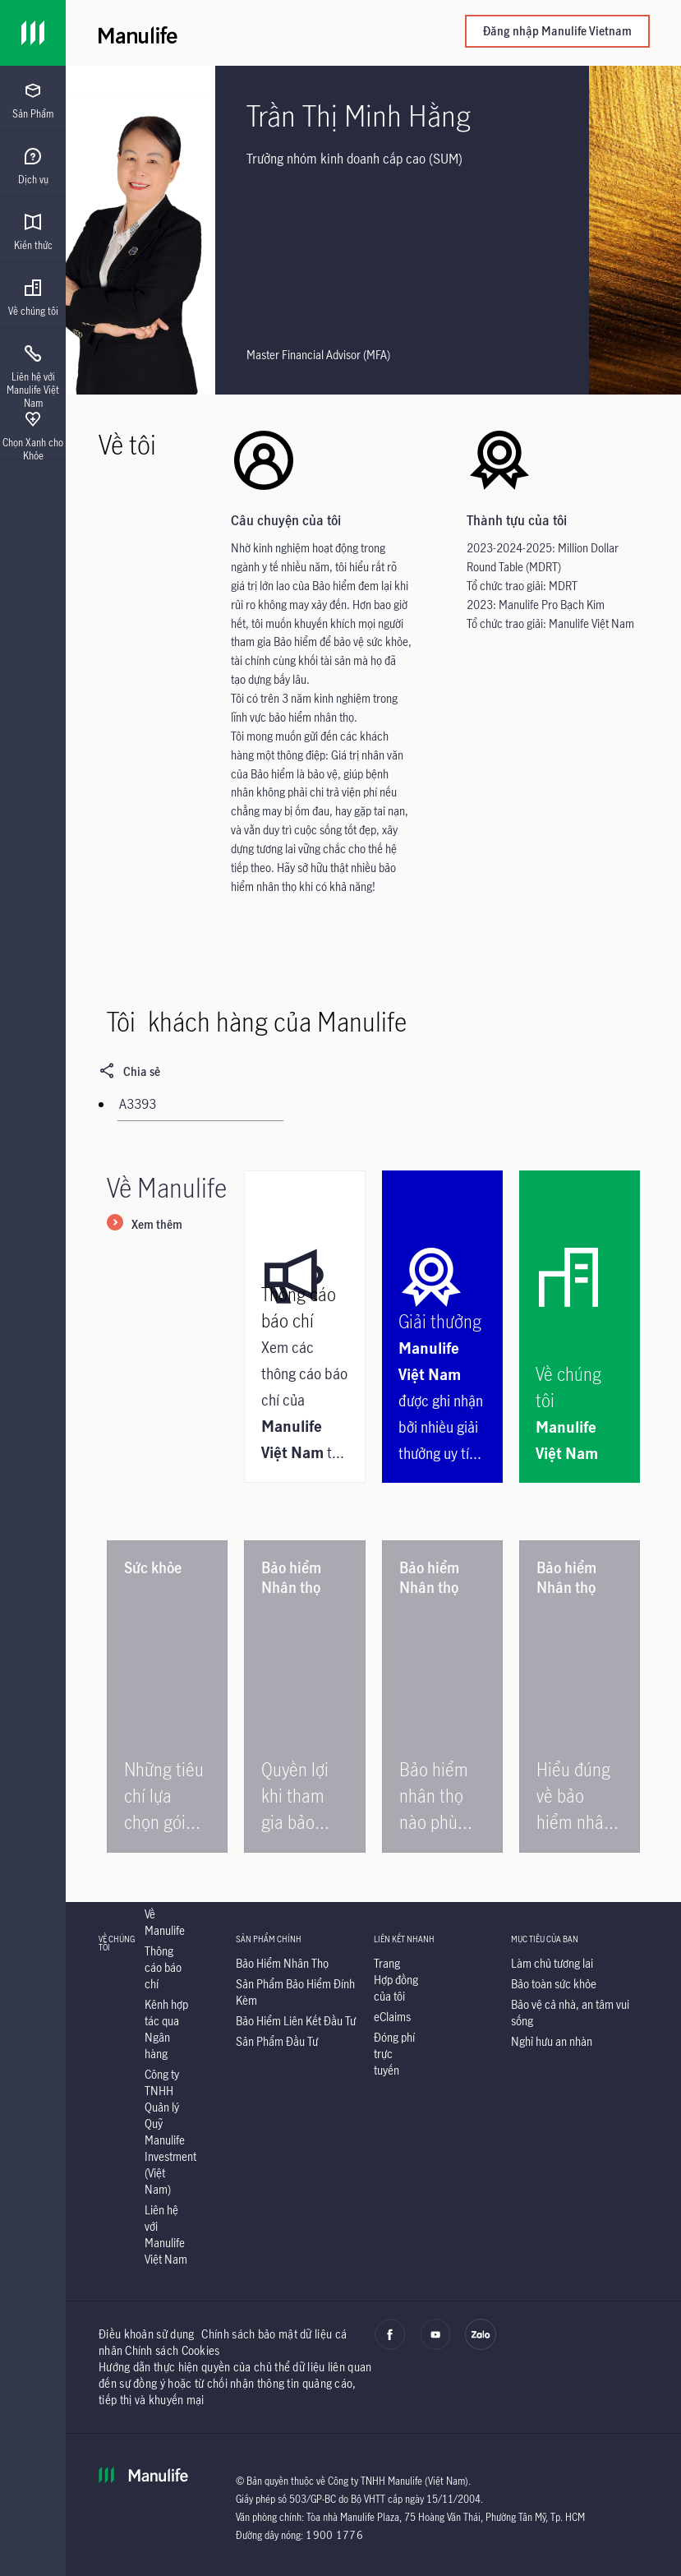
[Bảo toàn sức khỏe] (553, 1984)
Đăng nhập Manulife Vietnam (557, 31)
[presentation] (33, 99)
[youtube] (435, 2346)
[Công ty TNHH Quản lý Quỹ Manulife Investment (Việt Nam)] (170, 2131)
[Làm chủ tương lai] (552, 1963)
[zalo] (480, 2346)
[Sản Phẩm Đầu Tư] (277, 2041)
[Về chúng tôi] (579, 1326)
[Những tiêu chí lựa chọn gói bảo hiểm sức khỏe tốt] (167, 1696)
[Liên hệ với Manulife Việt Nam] (166, 2234)
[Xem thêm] (144, 1225)
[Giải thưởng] (442, 1326)
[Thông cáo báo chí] (304, 1326)
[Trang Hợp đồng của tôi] (396, 1979)
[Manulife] (236, 33)
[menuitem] (33, 101)
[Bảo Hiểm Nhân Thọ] (282, 1963)
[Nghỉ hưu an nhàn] (551, 2041)
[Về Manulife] (165, 1922)
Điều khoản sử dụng (146, 2334)
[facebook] (390, 2346)
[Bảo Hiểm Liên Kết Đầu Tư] (296, 2021)
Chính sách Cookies (172, 2350)
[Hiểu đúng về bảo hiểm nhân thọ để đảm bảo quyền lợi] (579, 1696)
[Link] (33, 33)
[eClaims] (392, 2016)
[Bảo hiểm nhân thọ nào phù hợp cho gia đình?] (442, 1696)
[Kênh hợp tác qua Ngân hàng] (166, 2029)
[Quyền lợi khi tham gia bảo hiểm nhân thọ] (304, 1696)
